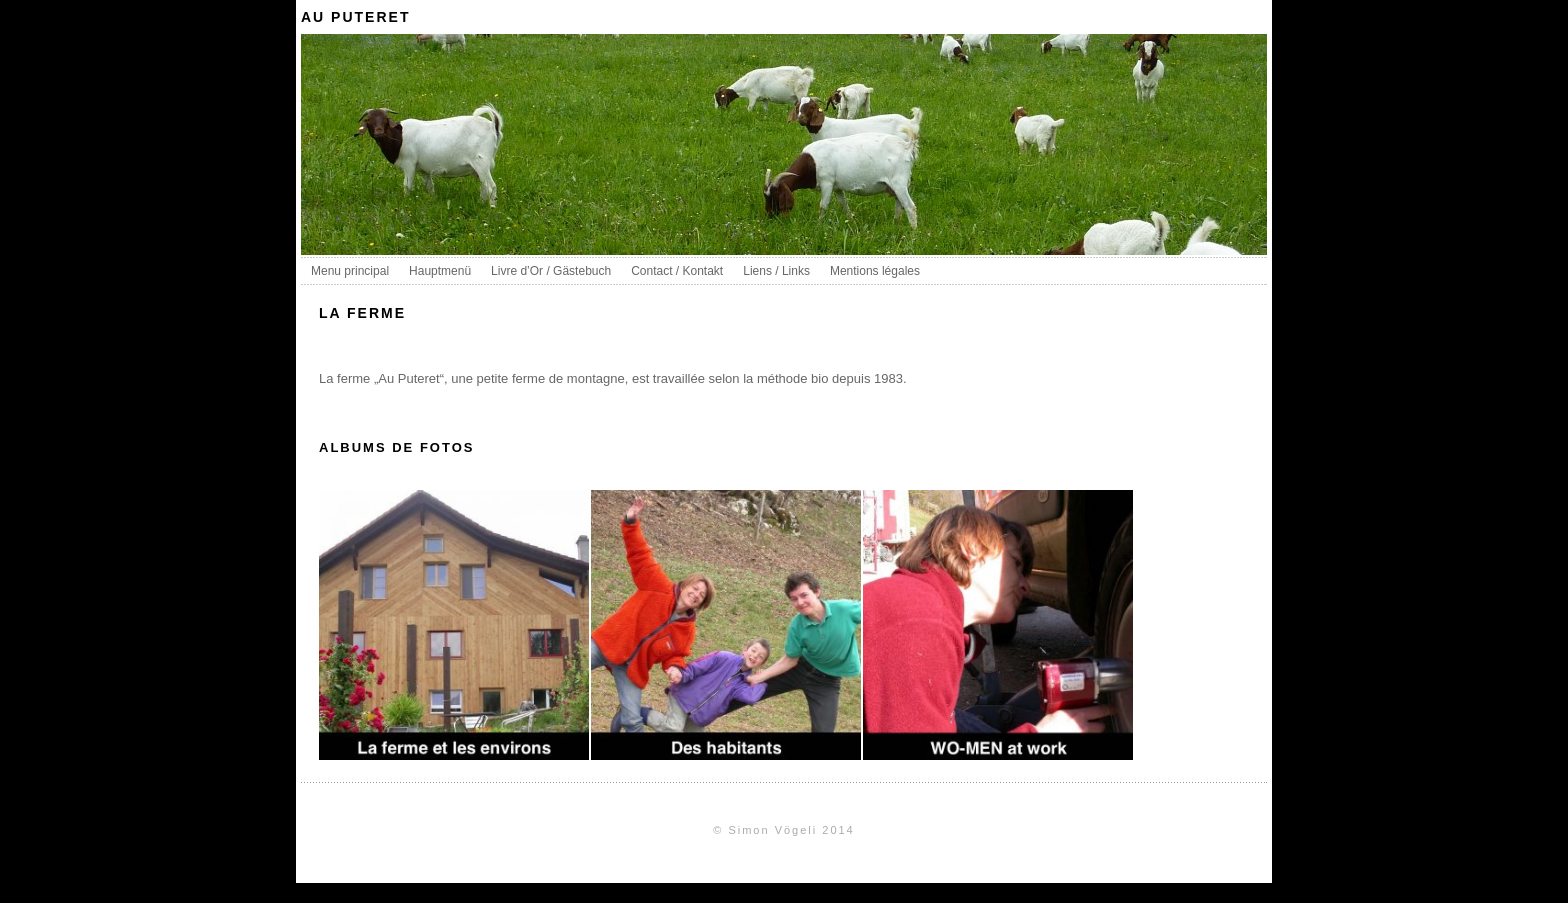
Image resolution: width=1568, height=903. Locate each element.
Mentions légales (875, 271)
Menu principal (350, 271)
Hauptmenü (440, 271)
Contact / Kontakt (677, 271)
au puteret (355, 17)
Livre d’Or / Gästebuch (551, 271)
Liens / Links (776, 271)
